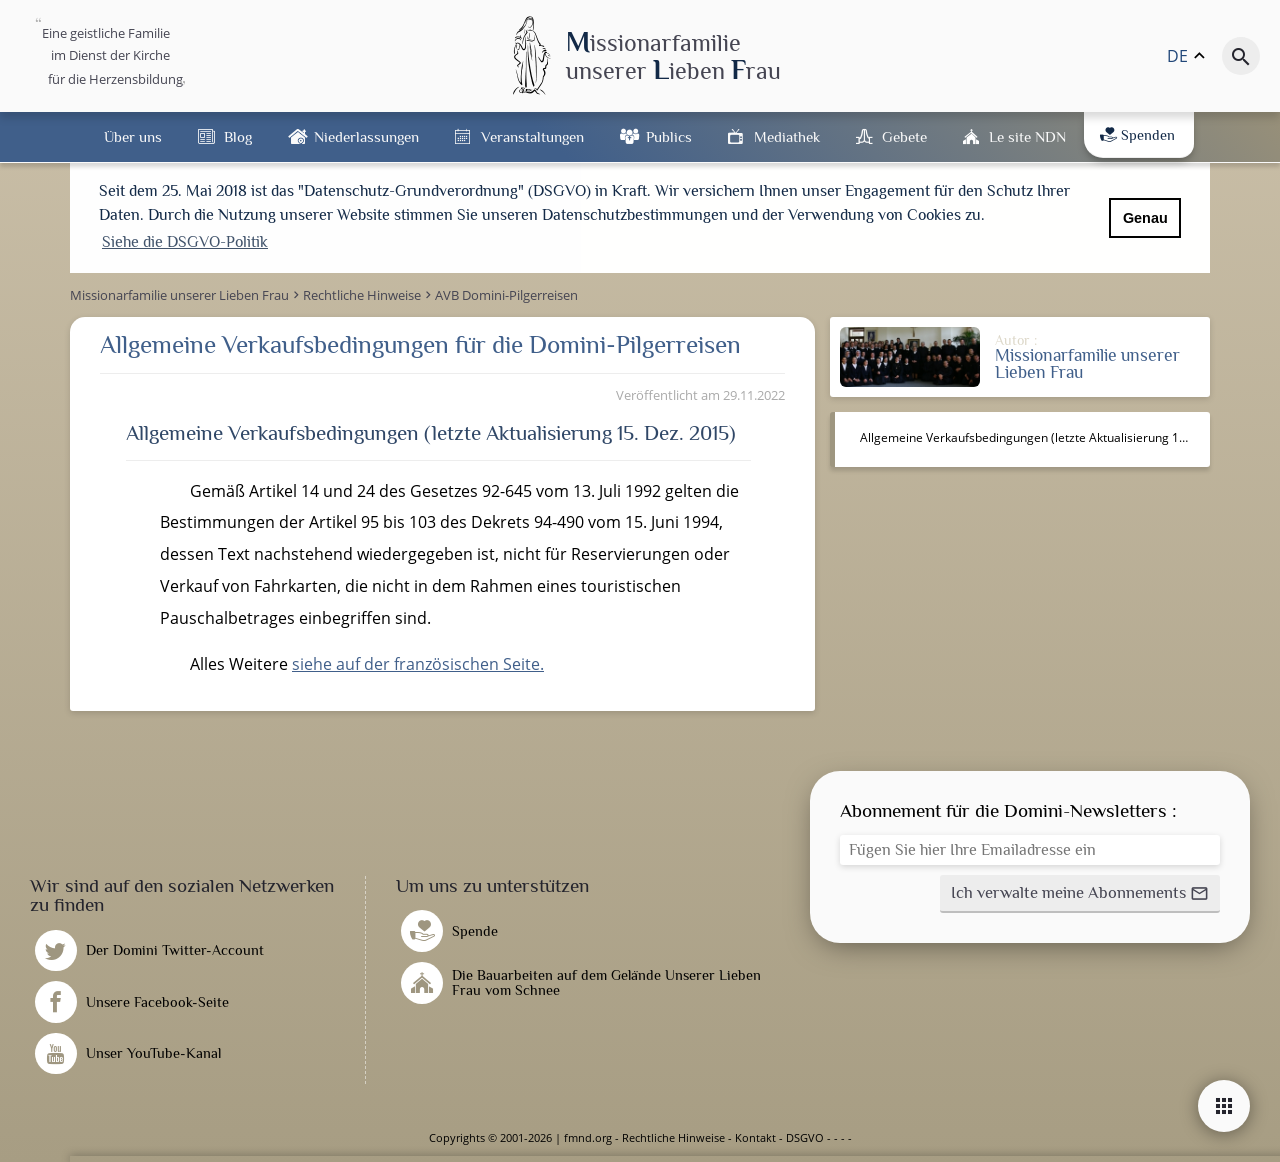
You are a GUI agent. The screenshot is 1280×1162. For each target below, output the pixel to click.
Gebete (904, 136)
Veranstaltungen (532, 136)
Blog (238, 136)
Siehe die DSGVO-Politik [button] (185, 242)
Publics (669, 136)
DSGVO (805, 1137)
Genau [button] (1145, 218)
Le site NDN (1027, 136)
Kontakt (755, 1137)
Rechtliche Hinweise (673, 1137)
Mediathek (787, 136)
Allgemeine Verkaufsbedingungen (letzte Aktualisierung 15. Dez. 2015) (1032, 437)
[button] (1080, 894)
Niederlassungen (366, 136)
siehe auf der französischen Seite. (418, 664)
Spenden (1137, 135)
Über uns (133, 136)
